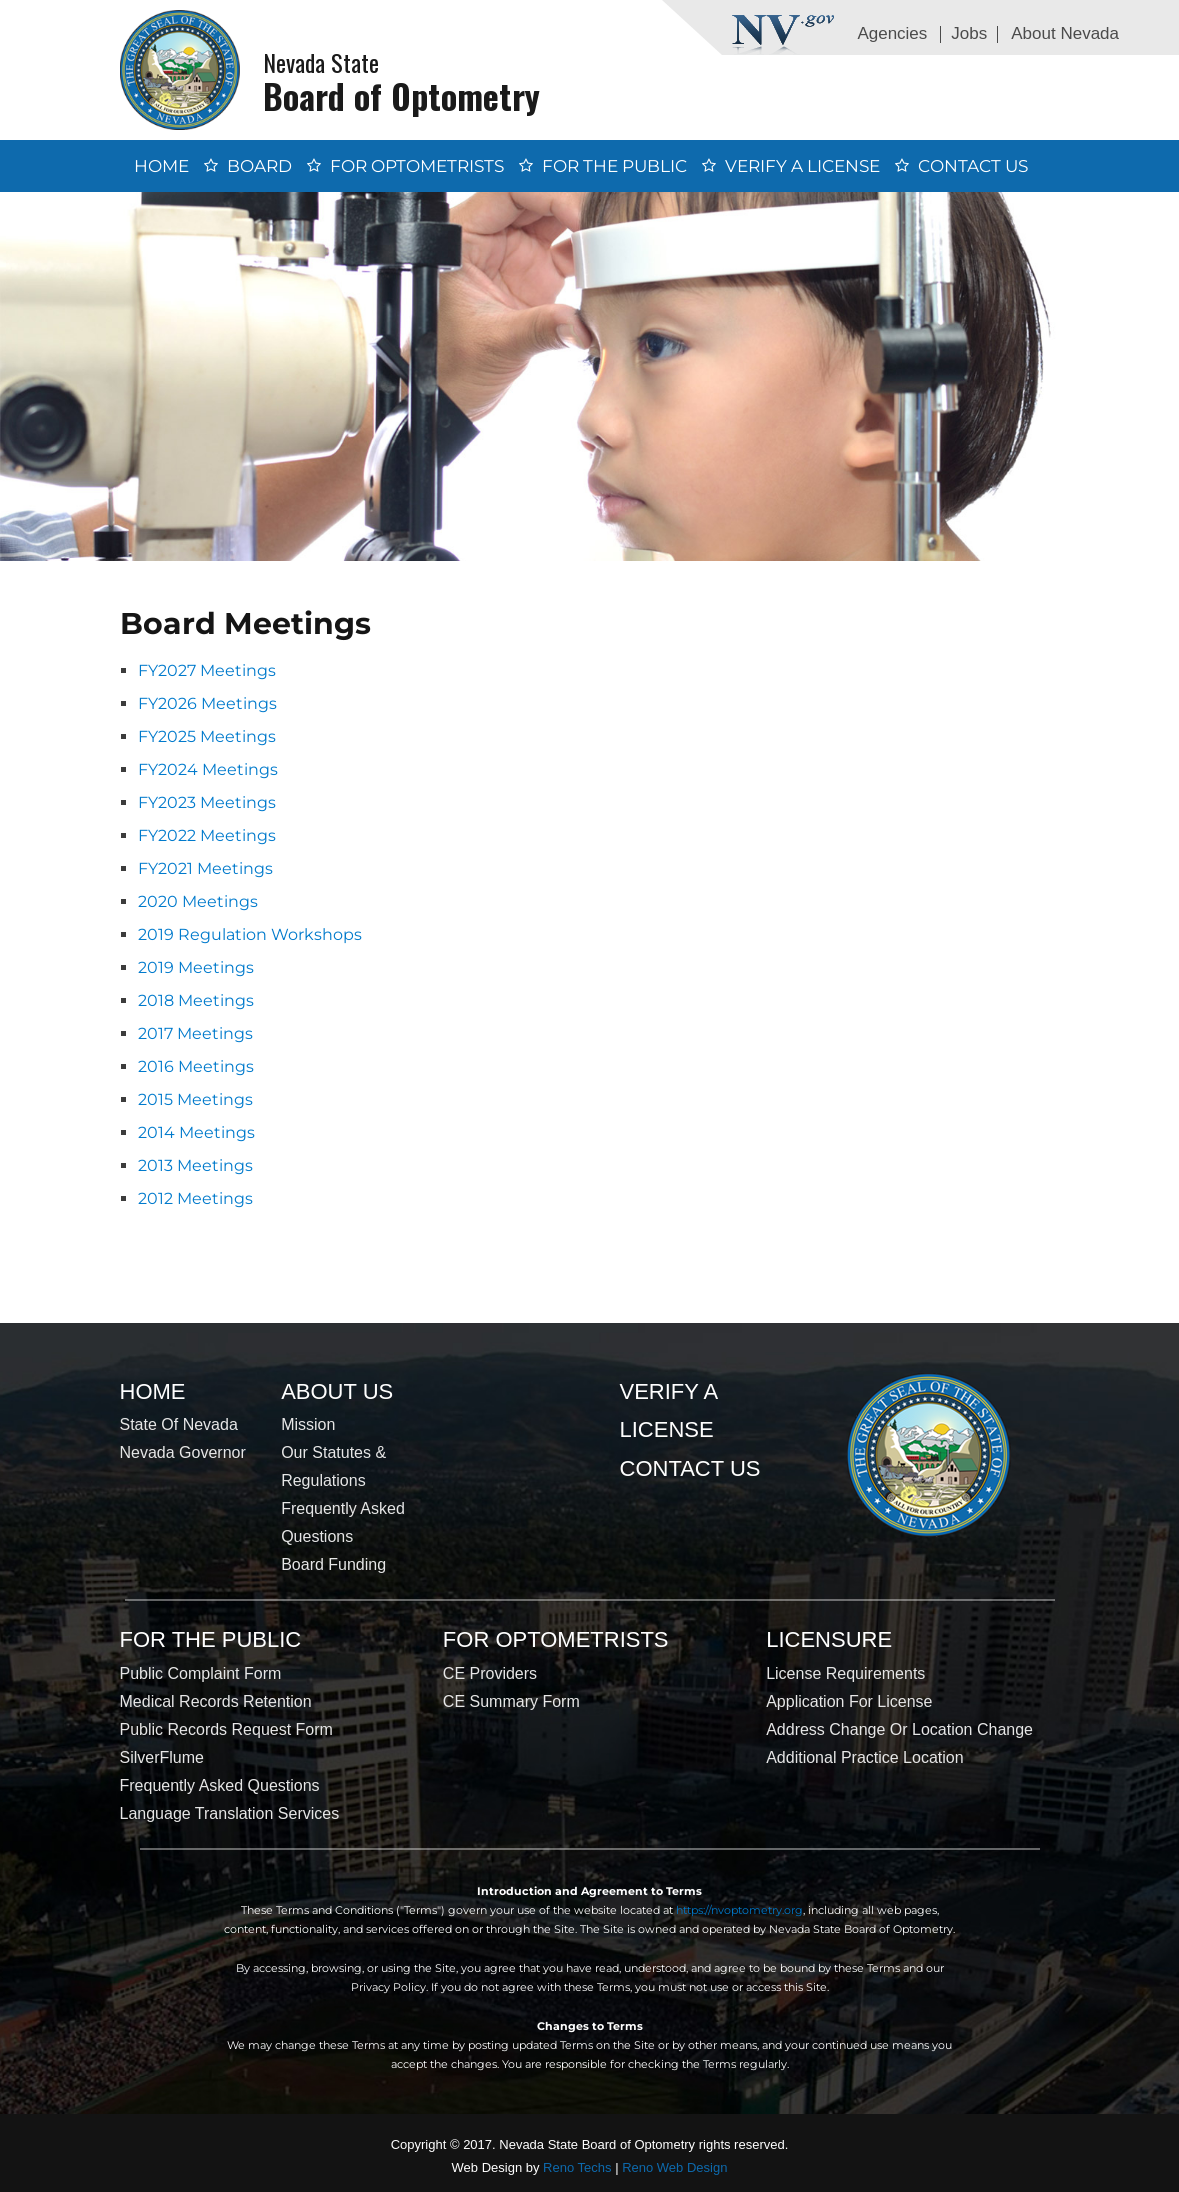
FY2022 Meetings (207, 835)
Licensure (829, 1639)
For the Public (614, 166)
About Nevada (1065, 33)
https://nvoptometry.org (739, 1910)
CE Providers (490, 1673)
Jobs (969, 33)
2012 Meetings (195, 1198)
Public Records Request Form (226, 1729)
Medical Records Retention (216, 1701)
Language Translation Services (230, 1813)
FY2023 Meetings (207, 802)
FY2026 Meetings (207, 703)
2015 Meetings (195, 1099)
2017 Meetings (195, 1033)
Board (259, 166)
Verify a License (802, 166)
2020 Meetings (198, 901)
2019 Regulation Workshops (250, 934)
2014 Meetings (196, 1132)
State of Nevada (179, 1424)
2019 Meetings (196, 967)
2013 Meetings (195, 1165)
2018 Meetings (196, 1000)
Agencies (892, 33)
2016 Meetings (196, 1066)
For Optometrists (417, 166)
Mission (308, 1424)
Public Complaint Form (201, 1673)
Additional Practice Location (864, 1757)
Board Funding (333, 1564)
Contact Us (973, 166)
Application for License (849, 1701)
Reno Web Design (674, 2167)
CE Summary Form (511, 1701)
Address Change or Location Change (899, 1729)
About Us (337, 1391)
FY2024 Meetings (208, 769)
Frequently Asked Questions (220, 1785)
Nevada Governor (183, 1452)
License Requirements (845, 1673)
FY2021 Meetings (205, 868)
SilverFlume (162, 1757)
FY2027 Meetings (207, 670)
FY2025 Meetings (207, 736)
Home (161, 166)
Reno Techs (577, 2167)
